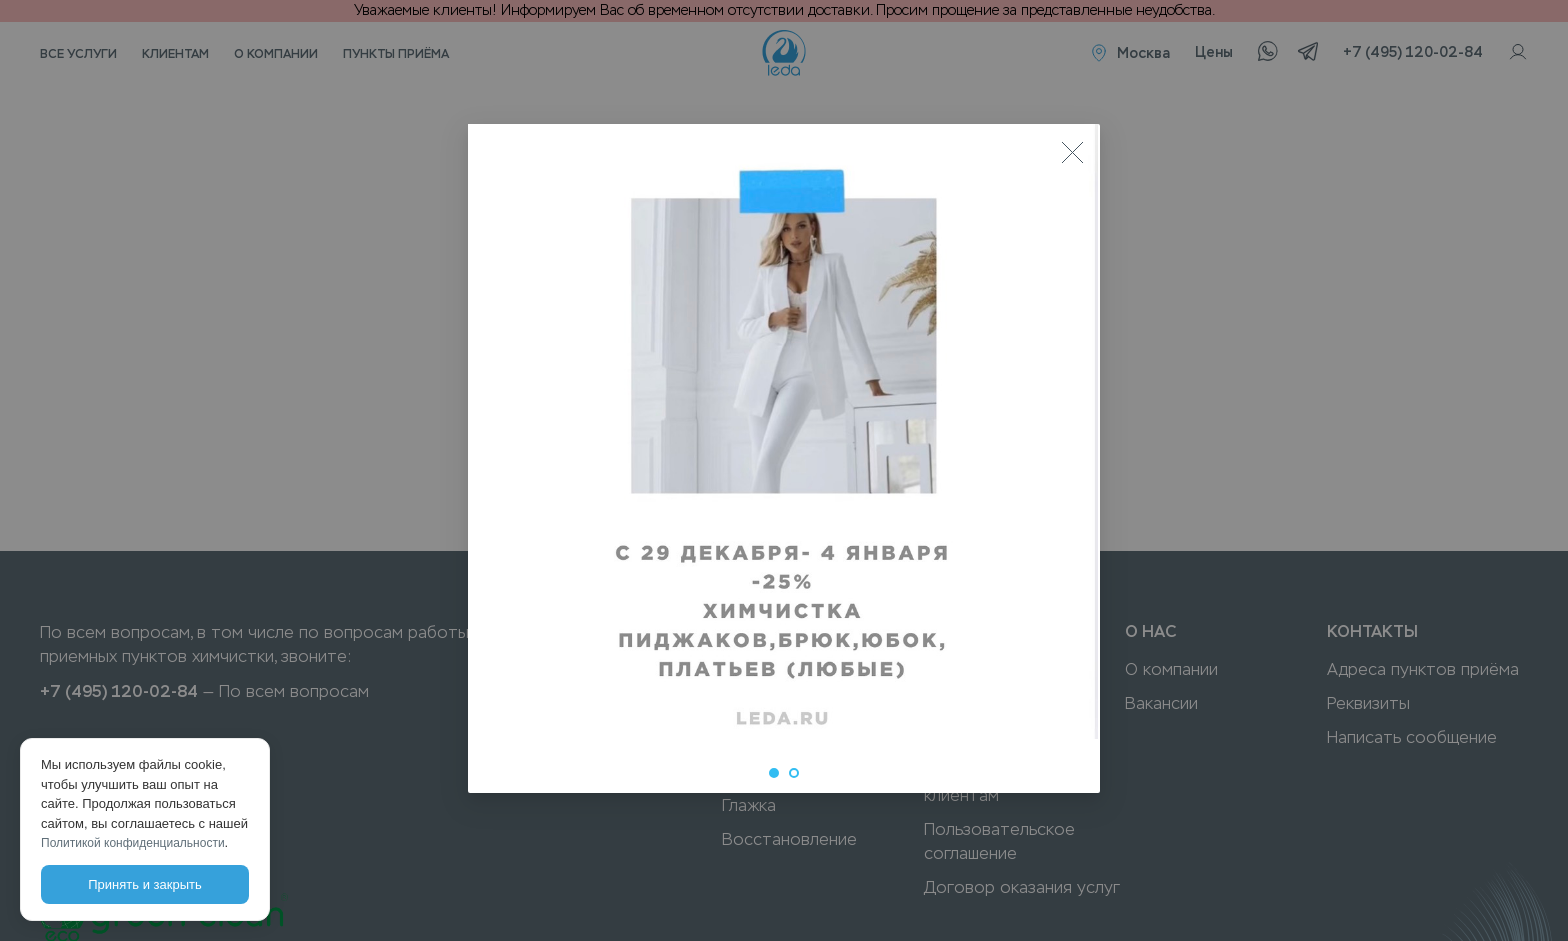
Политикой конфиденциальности (133, 843)
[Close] (1072, 152)
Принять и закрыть (144, 884)
